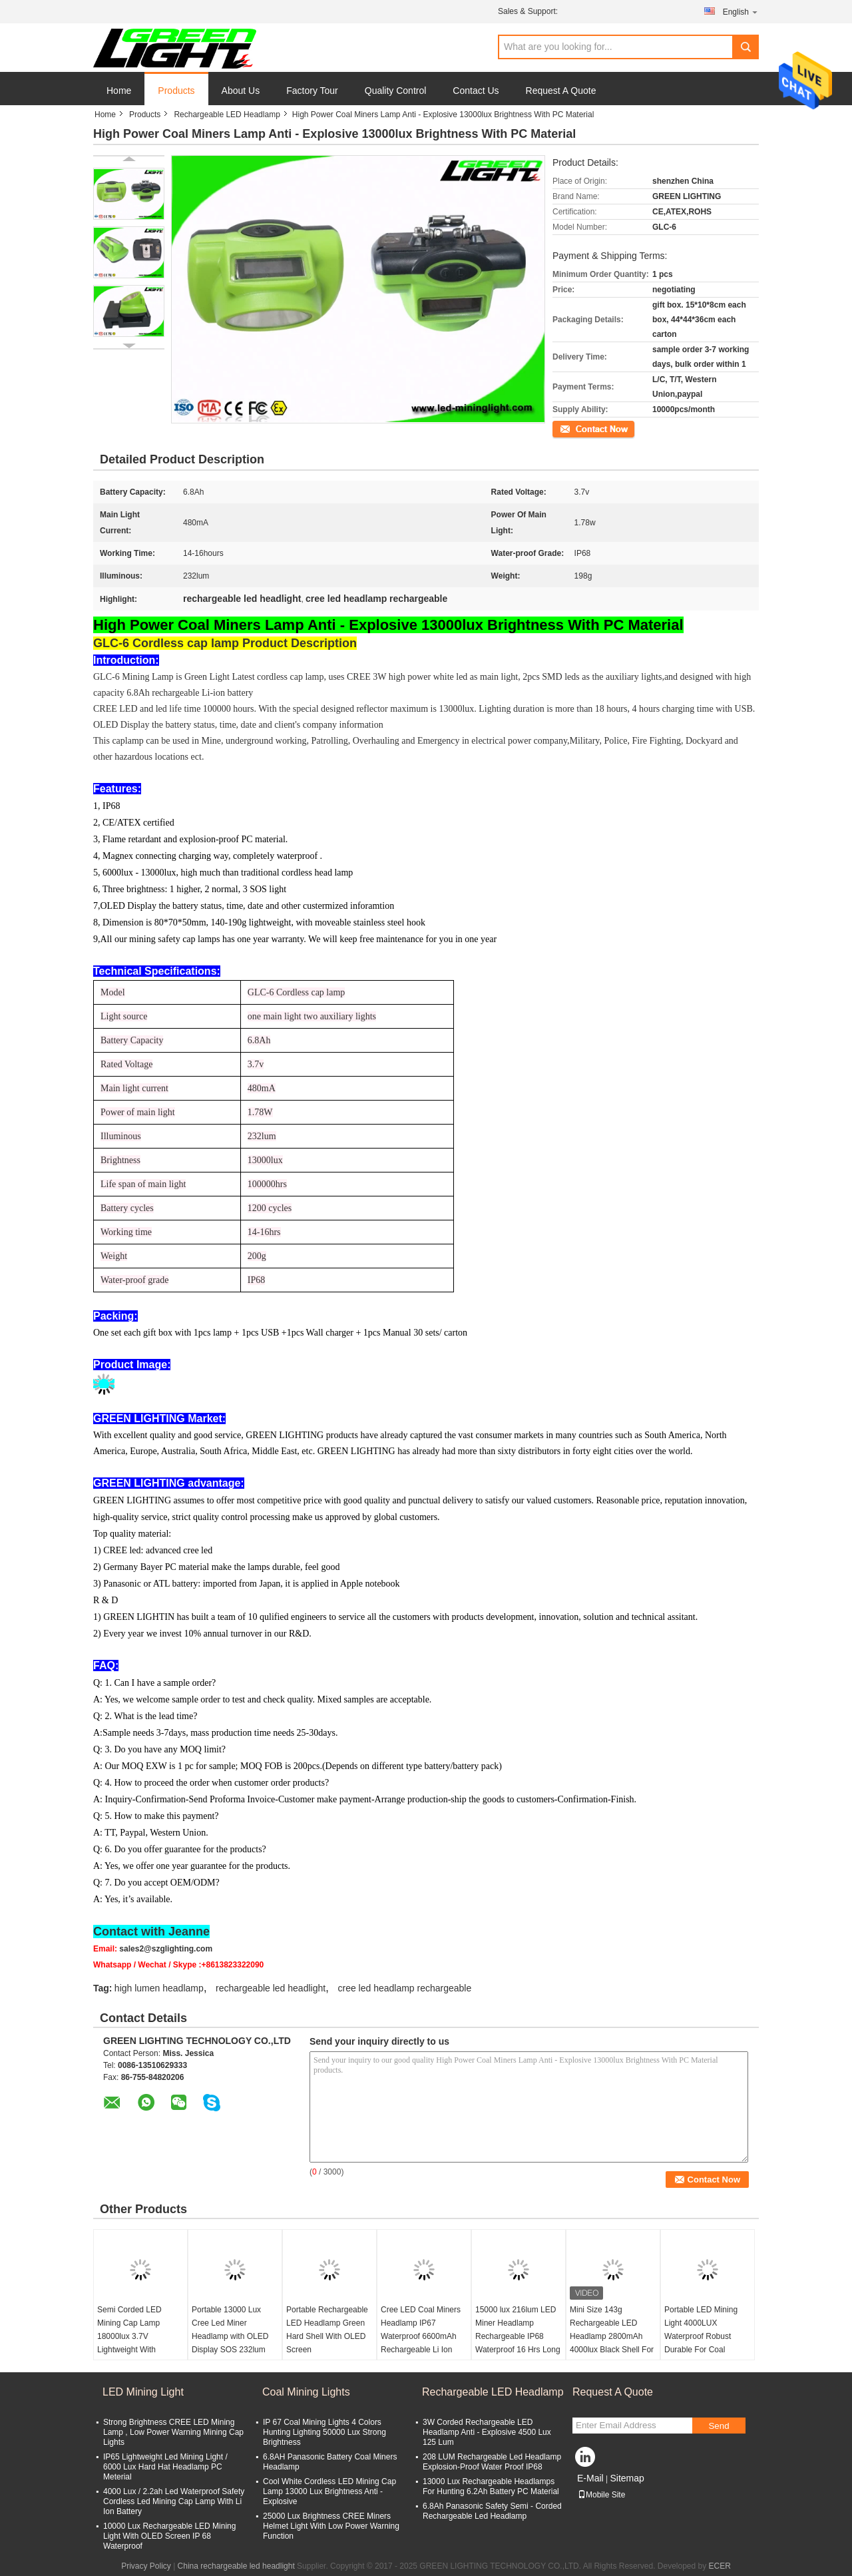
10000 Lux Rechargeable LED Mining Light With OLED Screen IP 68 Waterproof (169, 2536)
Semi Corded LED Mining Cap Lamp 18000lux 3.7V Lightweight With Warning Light (129, 2336)
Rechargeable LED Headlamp (227, 114)
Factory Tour (312, 90)
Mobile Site (601, 2494)
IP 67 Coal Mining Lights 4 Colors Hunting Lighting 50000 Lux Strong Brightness (324, 2432)
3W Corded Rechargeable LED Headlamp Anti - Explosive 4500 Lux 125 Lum (487, 2432)
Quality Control (396, 90)
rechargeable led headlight (270, 1988)
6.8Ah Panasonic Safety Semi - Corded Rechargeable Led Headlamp (492, 2511)
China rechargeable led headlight (236, 2566)
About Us (241, 90)
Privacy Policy (146, 2566)
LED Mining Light (143, 2392)
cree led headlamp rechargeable (404, 1988)
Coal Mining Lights (306, 2392)
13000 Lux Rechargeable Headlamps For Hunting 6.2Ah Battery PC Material (491, 2486)
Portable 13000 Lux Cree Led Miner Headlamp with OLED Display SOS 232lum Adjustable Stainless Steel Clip (230, 2343)
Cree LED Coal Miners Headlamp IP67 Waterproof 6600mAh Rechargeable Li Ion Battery (421, 2336)
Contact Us (476, 90)
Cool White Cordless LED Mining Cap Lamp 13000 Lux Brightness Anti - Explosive (329, 2491)
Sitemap (627, 2478)
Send (718, 2426)
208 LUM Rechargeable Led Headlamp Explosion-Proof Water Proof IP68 (492, 2461)
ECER (720, 2566)
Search (745, 47)
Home (118, 90)
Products (176, 90)
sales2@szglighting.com (165, 1948)
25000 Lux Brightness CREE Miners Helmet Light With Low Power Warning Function (331, 2526)
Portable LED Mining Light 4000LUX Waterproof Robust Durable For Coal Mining (701, 2336)
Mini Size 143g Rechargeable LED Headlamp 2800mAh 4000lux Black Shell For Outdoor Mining (612, 2336)
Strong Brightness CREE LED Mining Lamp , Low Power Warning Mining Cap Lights (173, 2432)
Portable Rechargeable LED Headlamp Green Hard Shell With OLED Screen (327, 2329)
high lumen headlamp (159, 1988)
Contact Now (575, 428)
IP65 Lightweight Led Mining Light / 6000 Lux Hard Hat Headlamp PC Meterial (165, 2466)
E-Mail (590, 2478)
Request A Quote (561, 90)
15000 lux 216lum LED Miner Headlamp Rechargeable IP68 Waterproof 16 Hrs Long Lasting (517, 2336)
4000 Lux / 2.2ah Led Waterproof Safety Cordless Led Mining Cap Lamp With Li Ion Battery (173, 2501)
